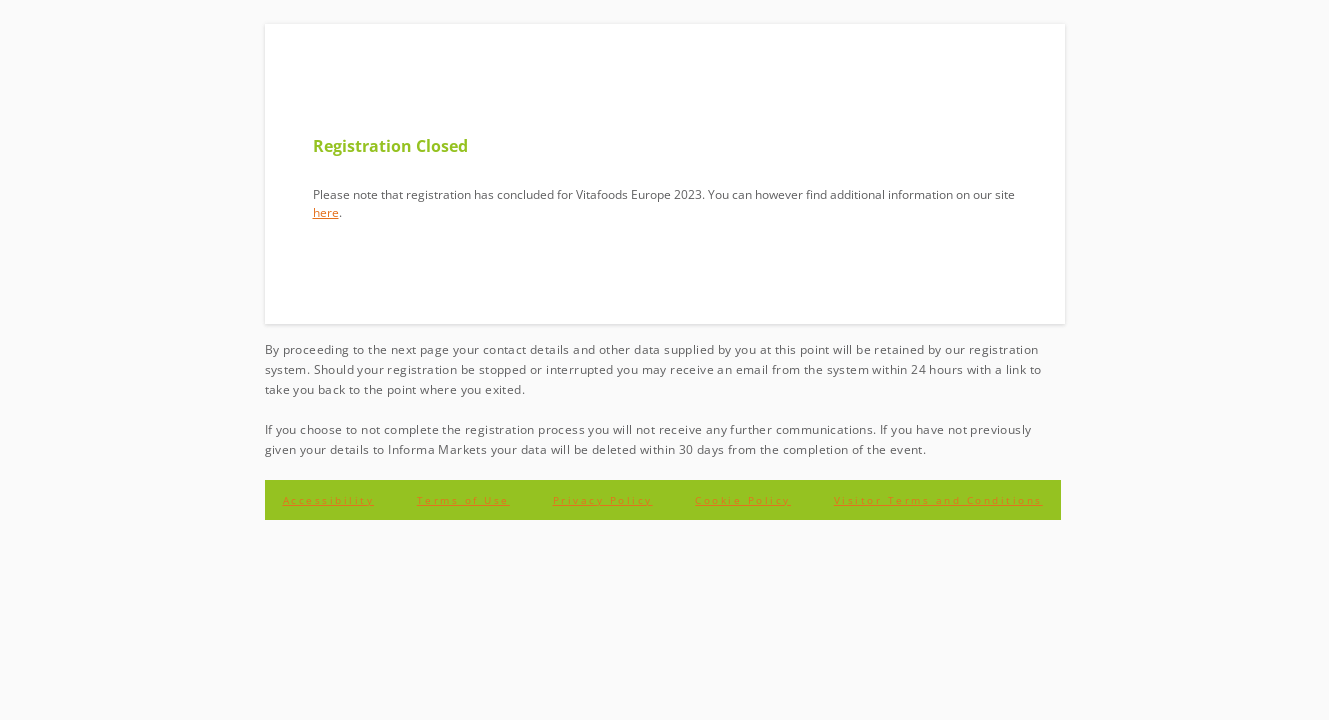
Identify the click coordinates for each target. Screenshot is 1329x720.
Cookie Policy (743, 500)
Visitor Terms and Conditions (938, 500)
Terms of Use (463, 500)
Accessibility (329, 500)
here (326, 212)
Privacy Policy (603, 500)
